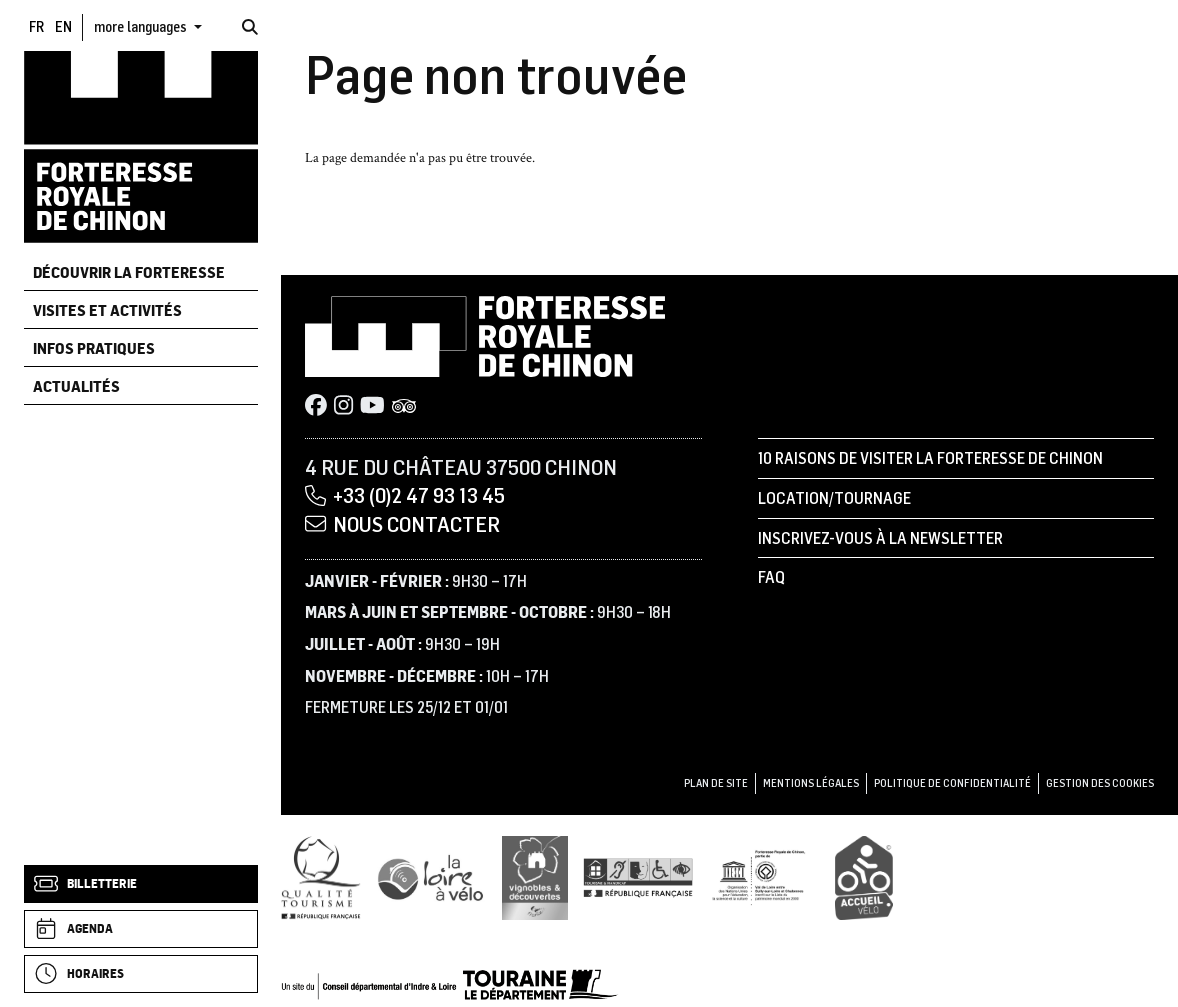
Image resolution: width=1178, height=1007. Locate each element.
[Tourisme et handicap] (638, 877)
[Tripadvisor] (404, 406)
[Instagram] (343, 406)
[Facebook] (316, 406)
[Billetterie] (141, 884)
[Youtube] (372, 406)
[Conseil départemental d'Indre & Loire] (450, 984)
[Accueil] (141, 146)
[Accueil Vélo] (864, 877)
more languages (142, 26)
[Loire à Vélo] (431, 877)
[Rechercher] (250, 27)
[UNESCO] (764, 877)
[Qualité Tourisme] (321, 877)
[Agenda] (141, 929)
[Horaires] (141, 974)
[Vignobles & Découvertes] (535, 877)
